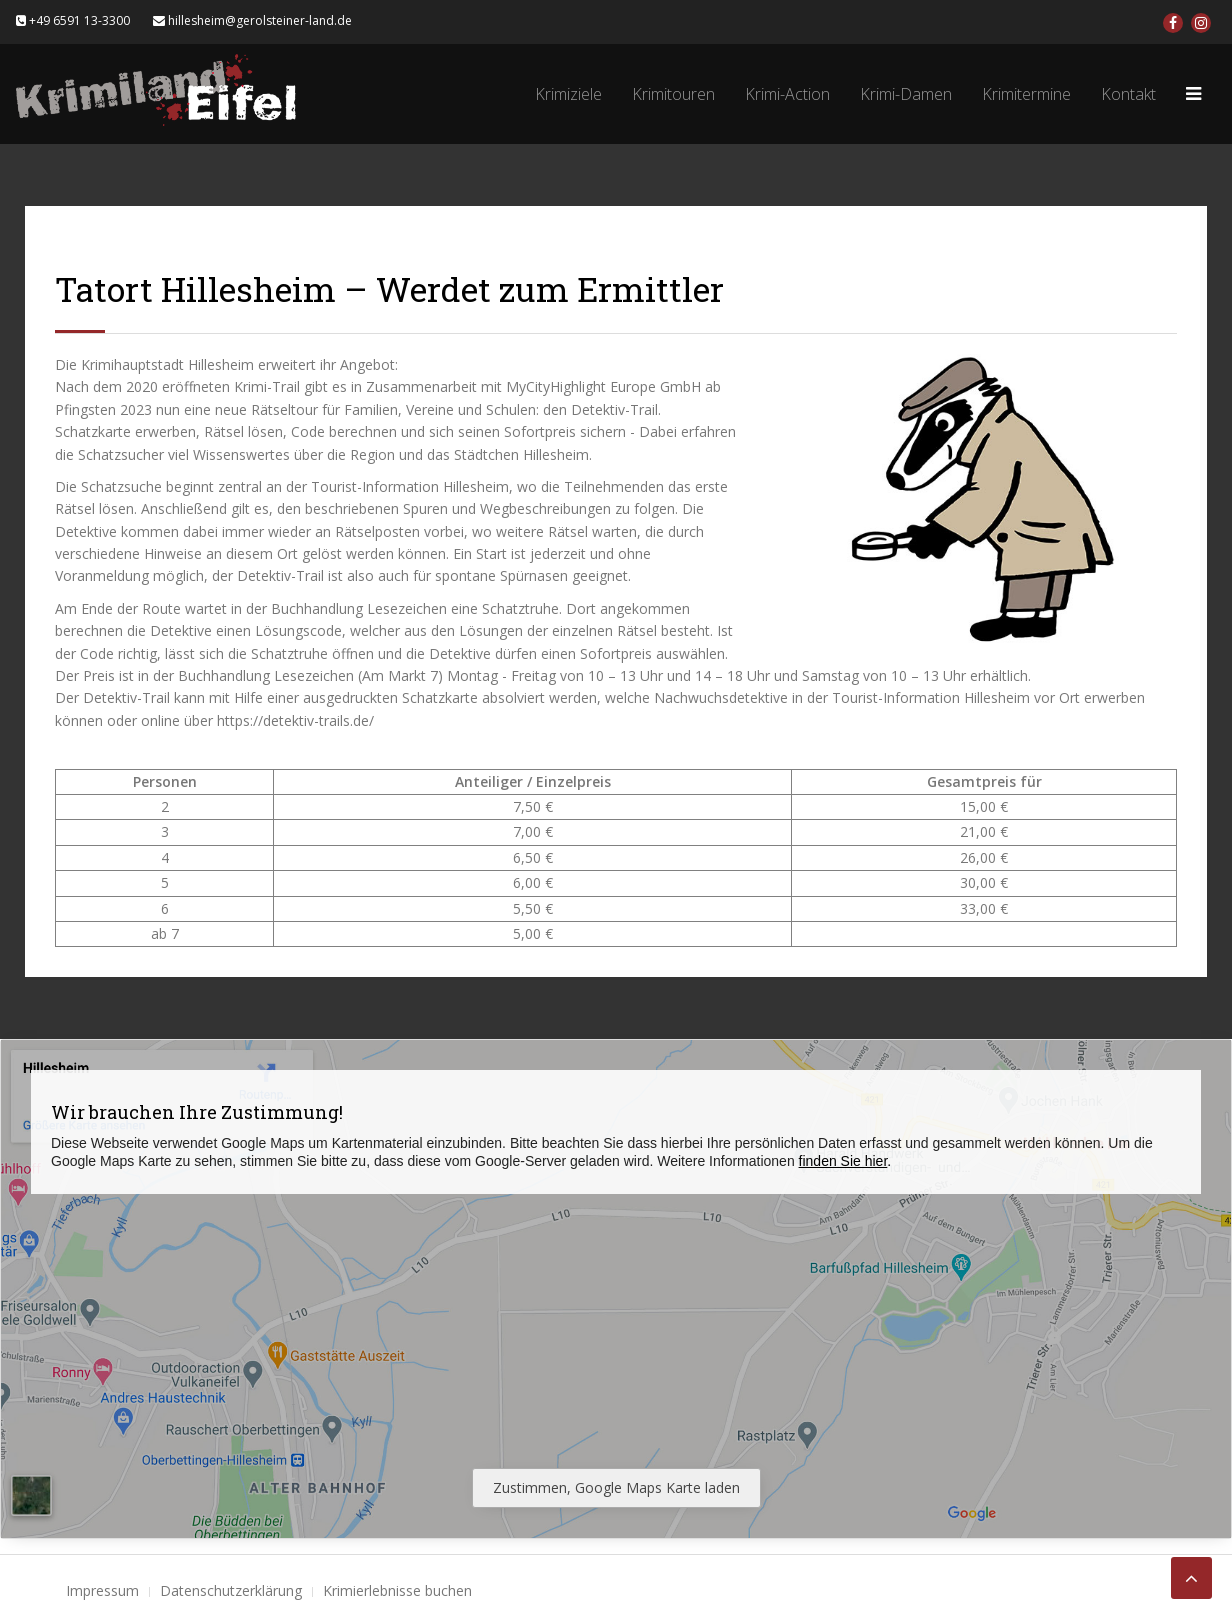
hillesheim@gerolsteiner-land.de (252, 20)
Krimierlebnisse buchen (397, 1590)
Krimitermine (1026, 94)
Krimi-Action (787, 94)
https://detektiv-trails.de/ (295, 720)
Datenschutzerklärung (231, 1590)
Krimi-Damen (906, 94)
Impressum (102, 1590)
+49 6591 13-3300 (73, 20)
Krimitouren (673, 94)
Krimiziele (568, 94)
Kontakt (1128, 94)
